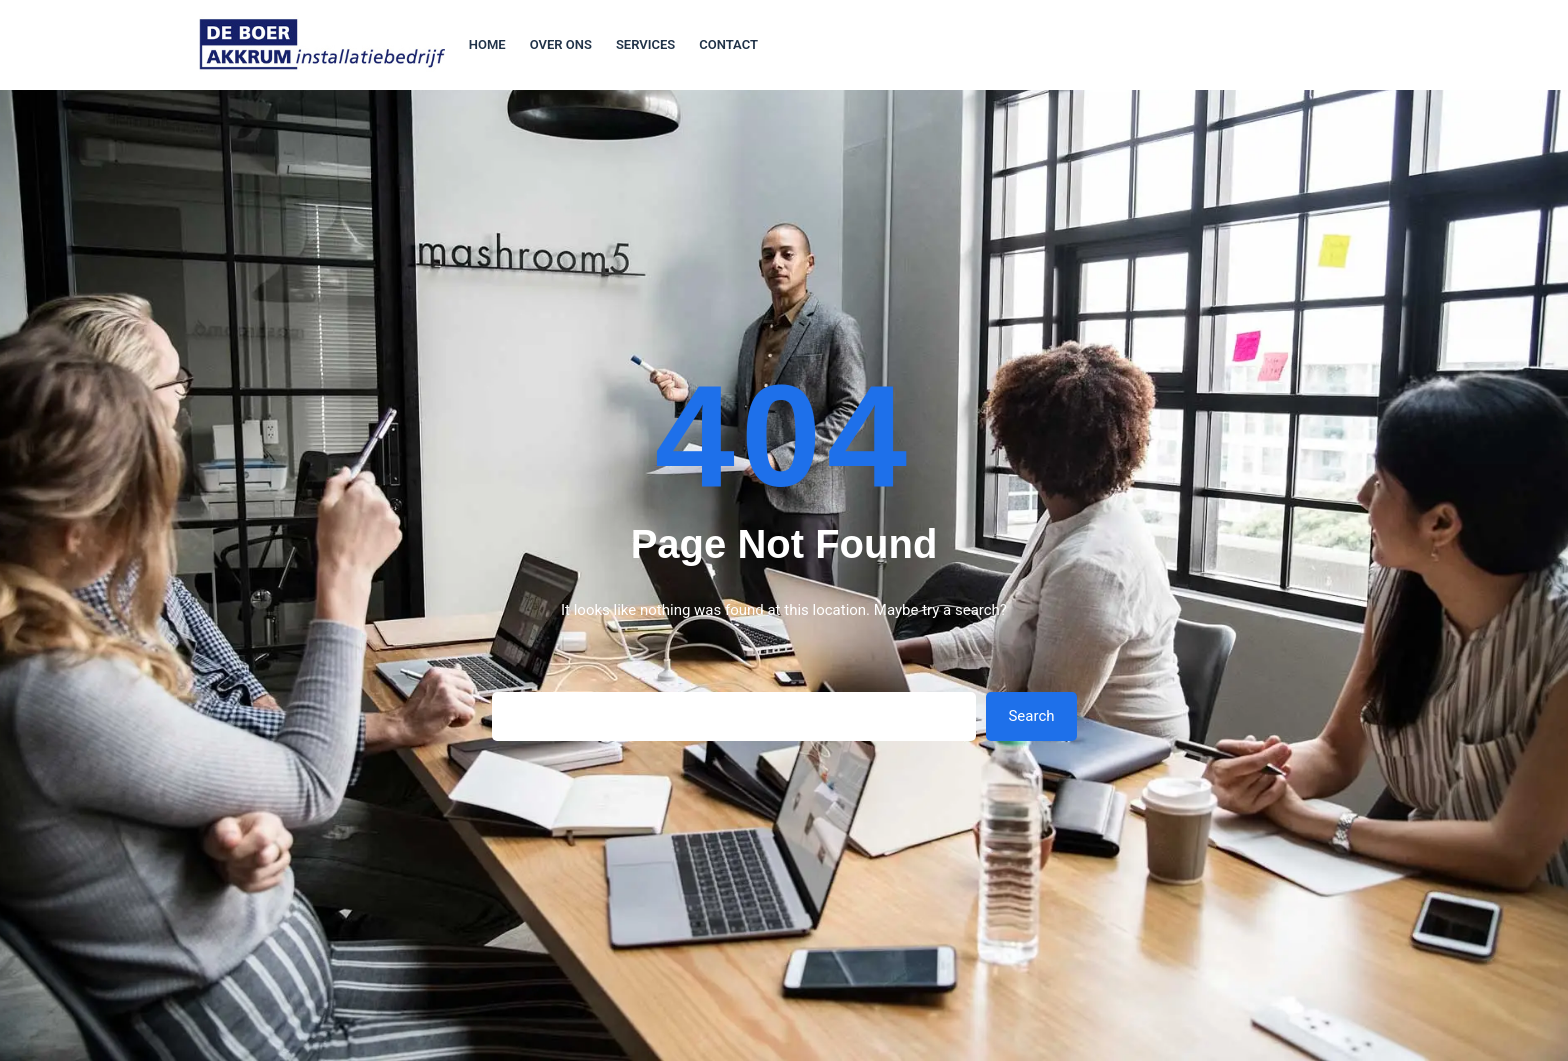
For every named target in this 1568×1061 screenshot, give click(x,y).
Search (1031, 716)
